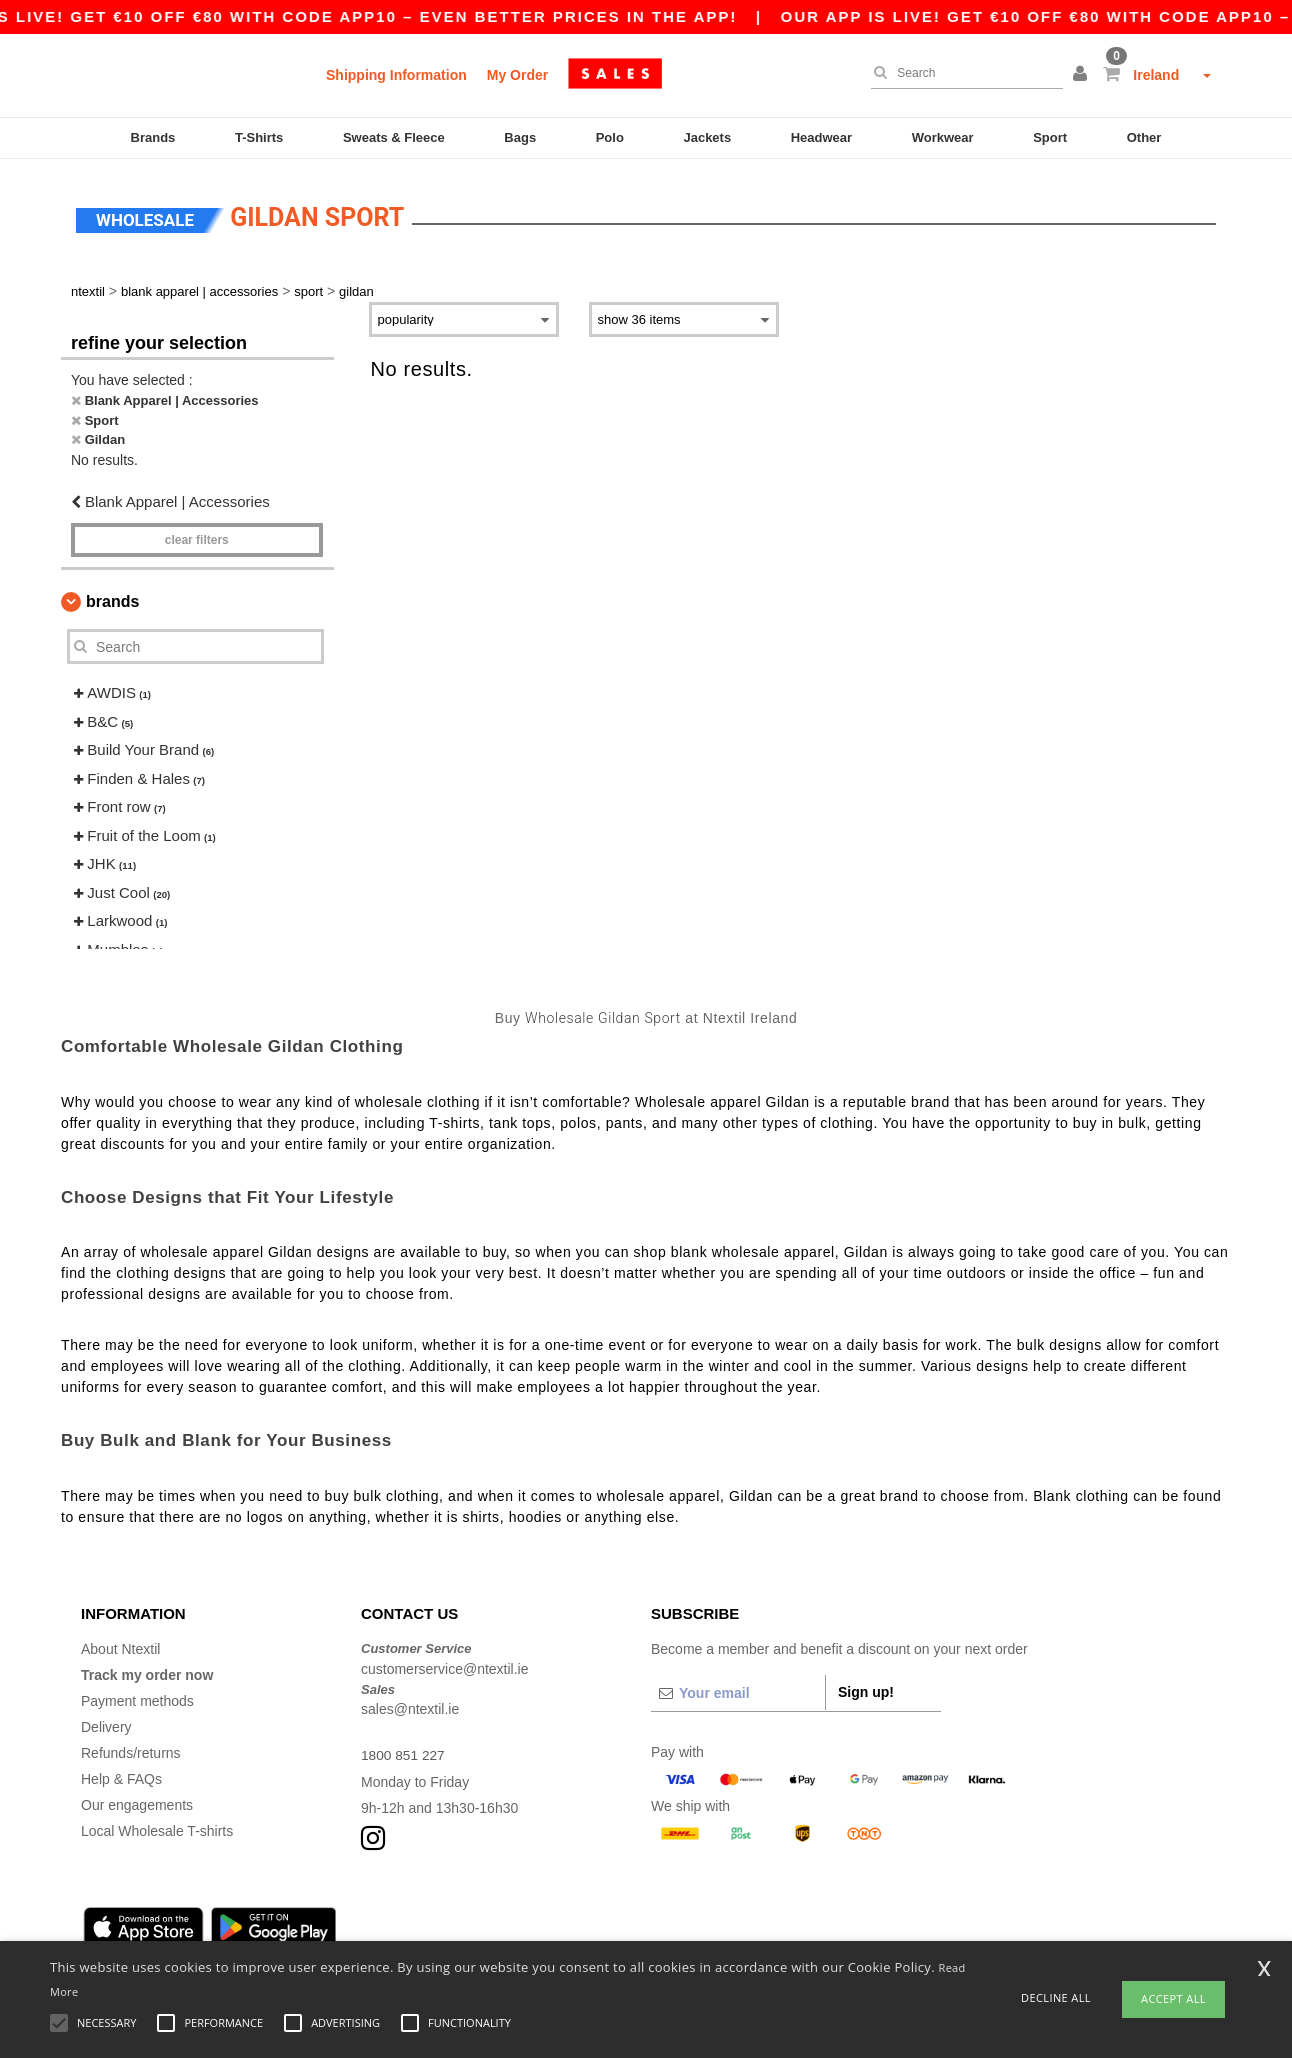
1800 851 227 (404, 1751)
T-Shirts (259, 137)
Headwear (821, 137)
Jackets (707, 137)
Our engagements (137, 1801)
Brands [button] (112, 597)
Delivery (106, 1723)
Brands (153, 137)
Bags (520, 137)
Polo (610, 137)
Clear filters (197, 536)
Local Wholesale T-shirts (157, 1827)
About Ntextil (120, 1645)
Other (1144, 137)
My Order (517, 75)
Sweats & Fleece (394, 137)
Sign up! (866, 1688)
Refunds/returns (131, 1749)
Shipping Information (396, 75)
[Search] (962, 73)
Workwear (943, 137)
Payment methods (137, 1697)
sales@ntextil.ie (410, 1705)
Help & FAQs (121, 1775)
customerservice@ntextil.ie (445, 1664)
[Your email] (738, 1689)
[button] (1083, 75)
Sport (1050, 137)
